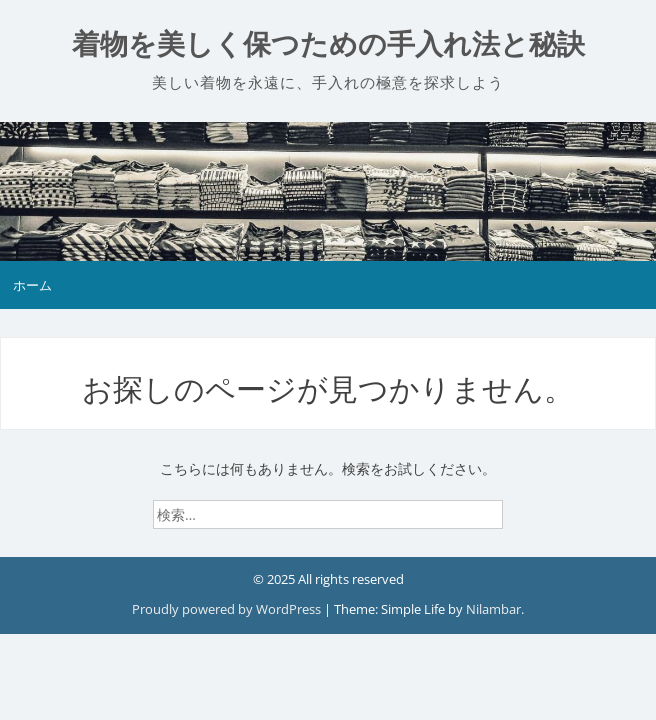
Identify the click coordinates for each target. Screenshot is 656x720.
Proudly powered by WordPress (228, 609)
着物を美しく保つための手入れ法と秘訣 (328, 44)
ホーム (32, 285)
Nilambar (493, 609)
